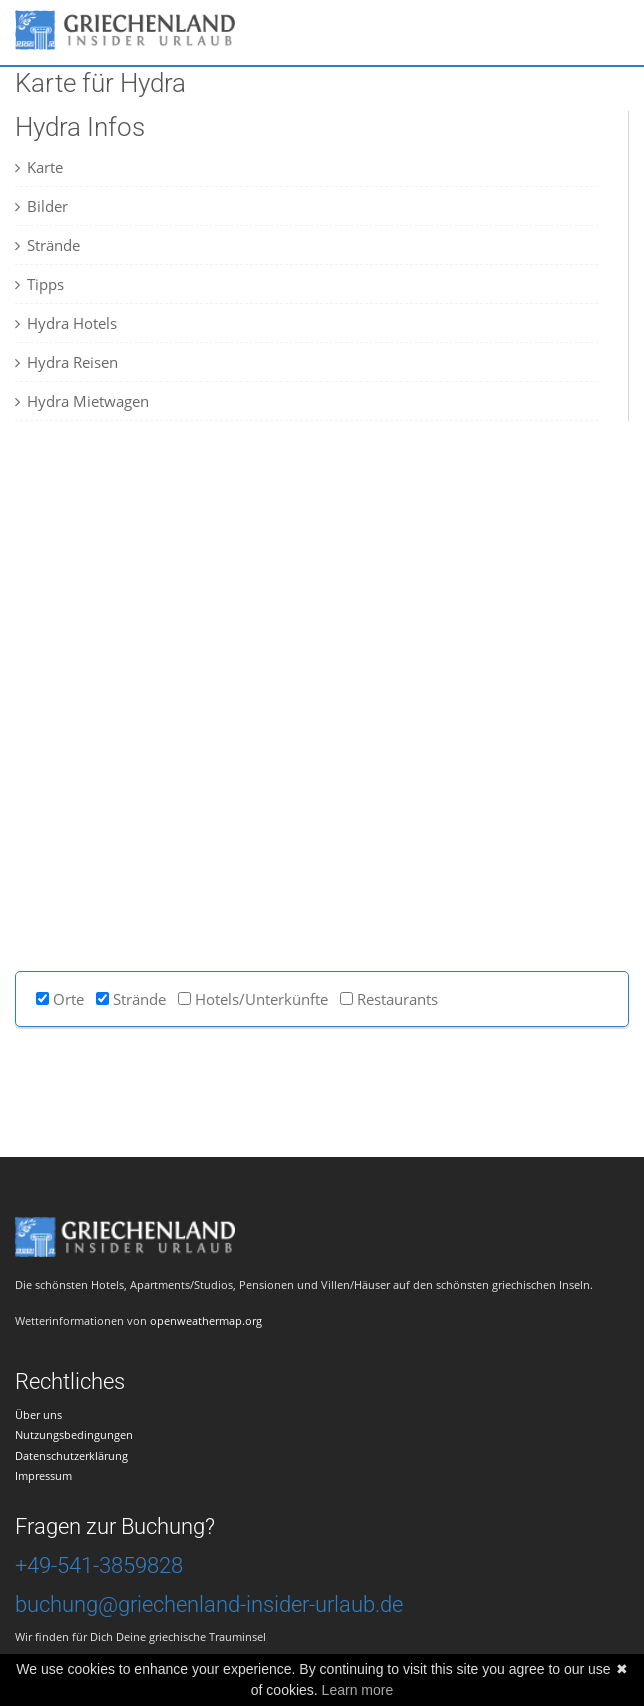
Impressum (43, 1475)
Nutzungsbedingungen (74, 1434)
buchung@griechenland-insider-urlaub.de (209, 1604)
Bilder (41, 206)
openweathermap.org (206, 1320)
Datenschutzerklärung (71, 1455)
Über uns (38, 1414)
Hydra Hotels (66, 323)
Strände (47, 245)
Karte (39, 167)
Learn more (358, 1690)
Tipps (39, 284)
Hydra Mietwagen (82, 401)
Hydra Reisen (66, 362)
